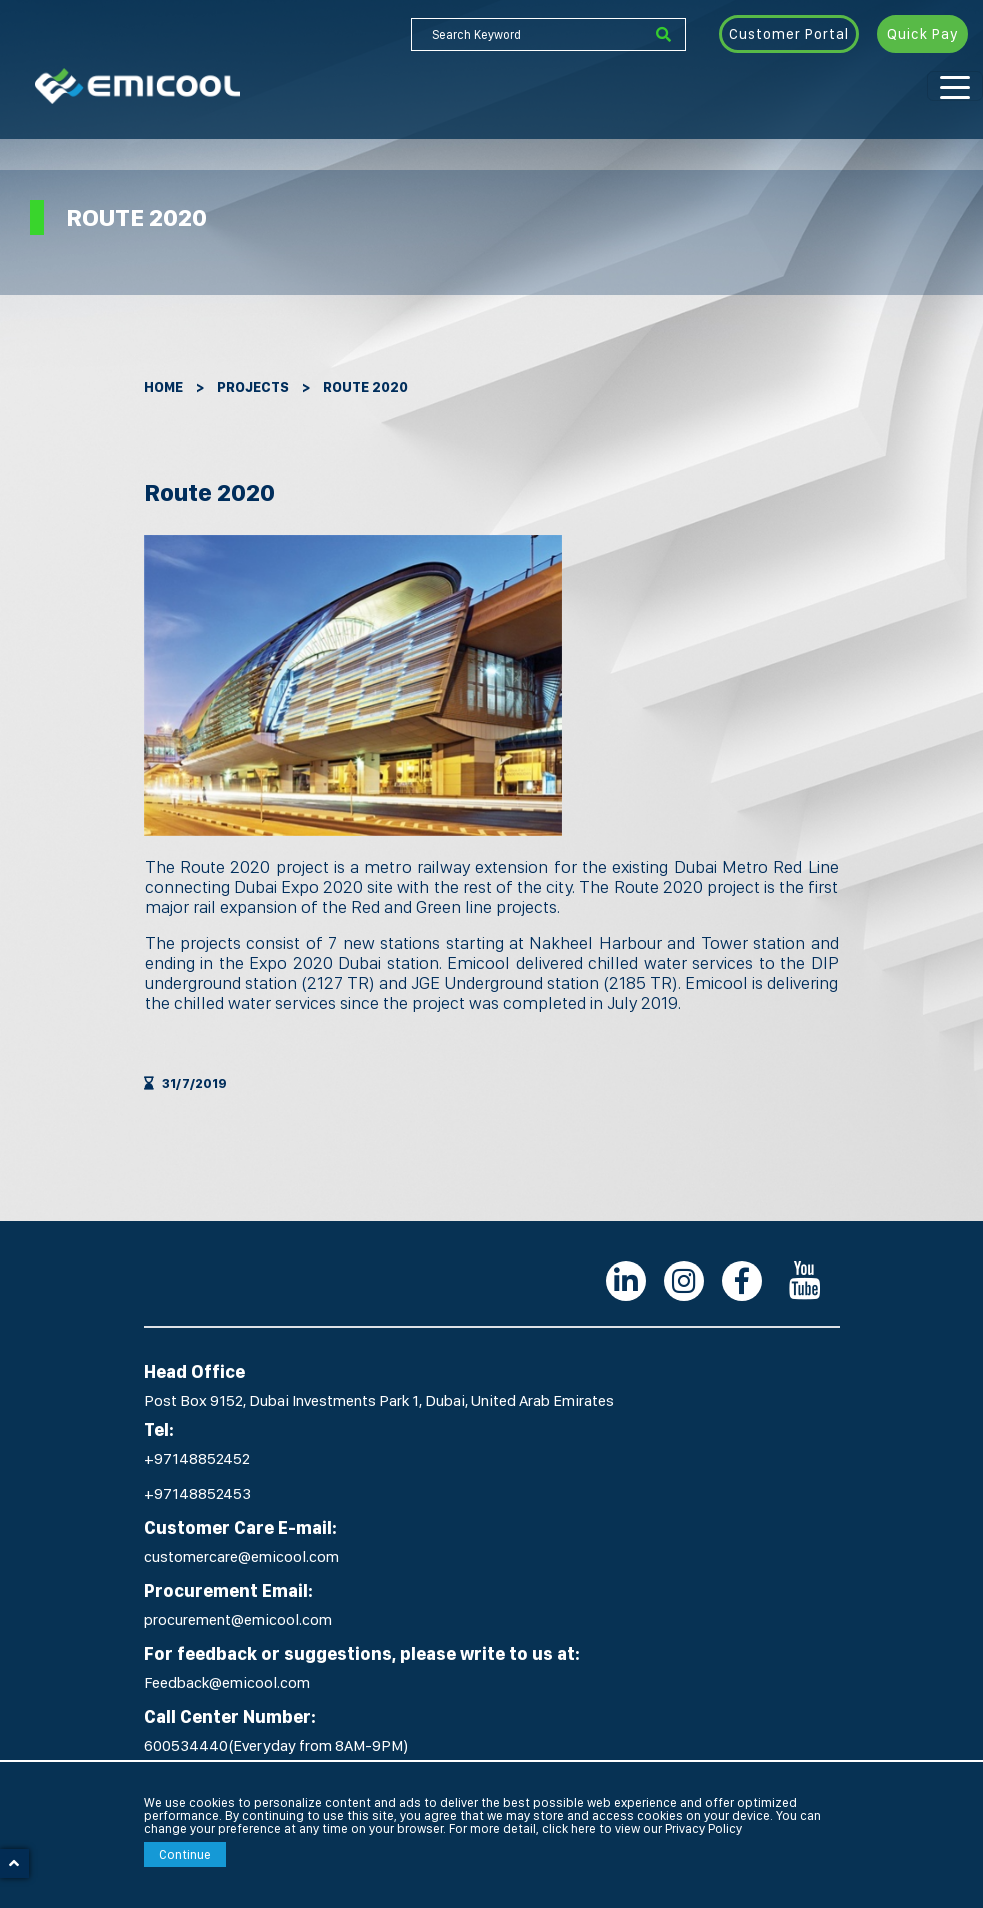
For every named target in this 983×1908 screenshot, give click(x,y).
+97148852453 (197, 1493)
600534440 (186, 1745)
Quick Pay (922, 34)
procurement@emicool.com (238, 1619)
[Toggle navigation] (955, 86)
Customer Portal (789, 34)
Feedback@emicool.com (227, 1682)
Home (163, 387)
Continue (185, 1854)
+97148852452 (197, 1458)
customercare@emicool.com (241, 1556)
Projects (253, 387)
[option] (353, 685)
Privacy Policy (703, 1828)
